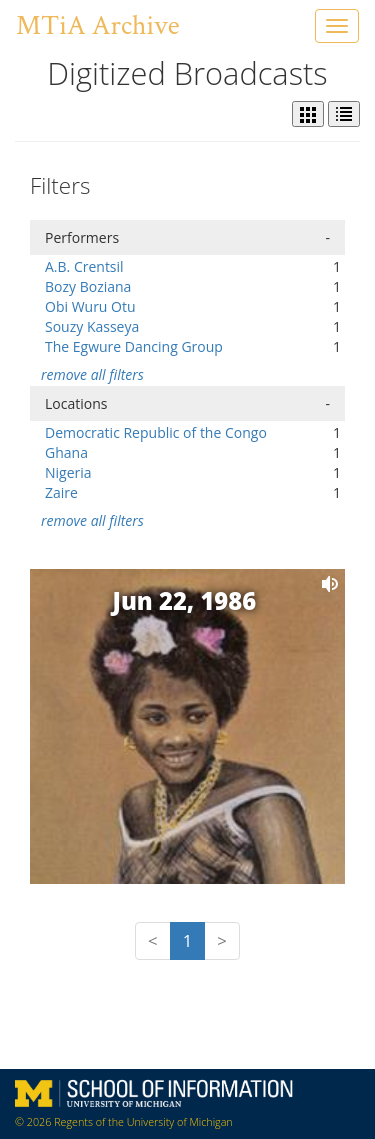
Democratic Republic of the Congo (156, 432)
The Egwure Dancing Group (134, 346)
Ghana (66, 452)
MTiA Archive (97, 25)
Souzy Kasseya (92, 326)
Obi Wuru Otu (90, 306)
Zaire (61, 492)
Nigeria (68, 472)
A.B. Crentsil (84, 266)
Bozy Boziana (88, 286)
